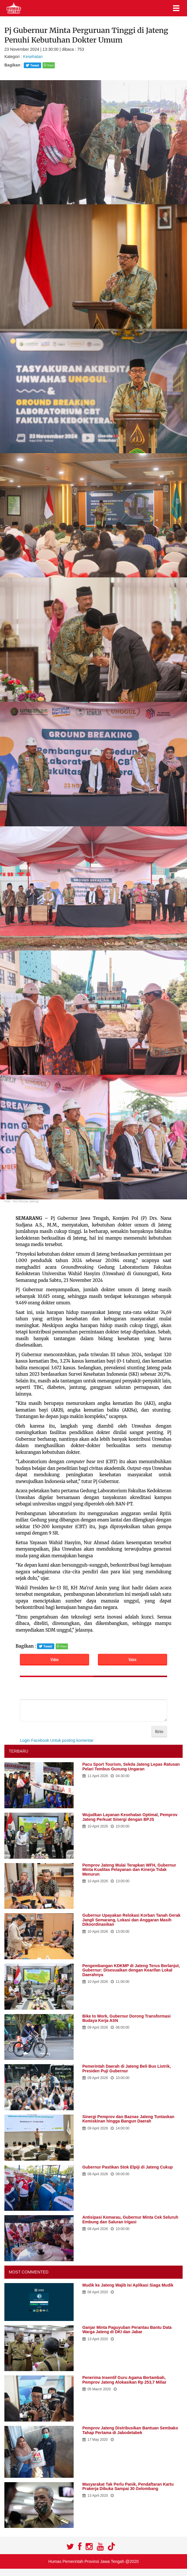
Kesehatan (33, 56)
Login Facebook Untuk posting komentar (56, 1740)
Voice (132, 1659)
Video (55, 1659)
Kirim (159, 1731)
